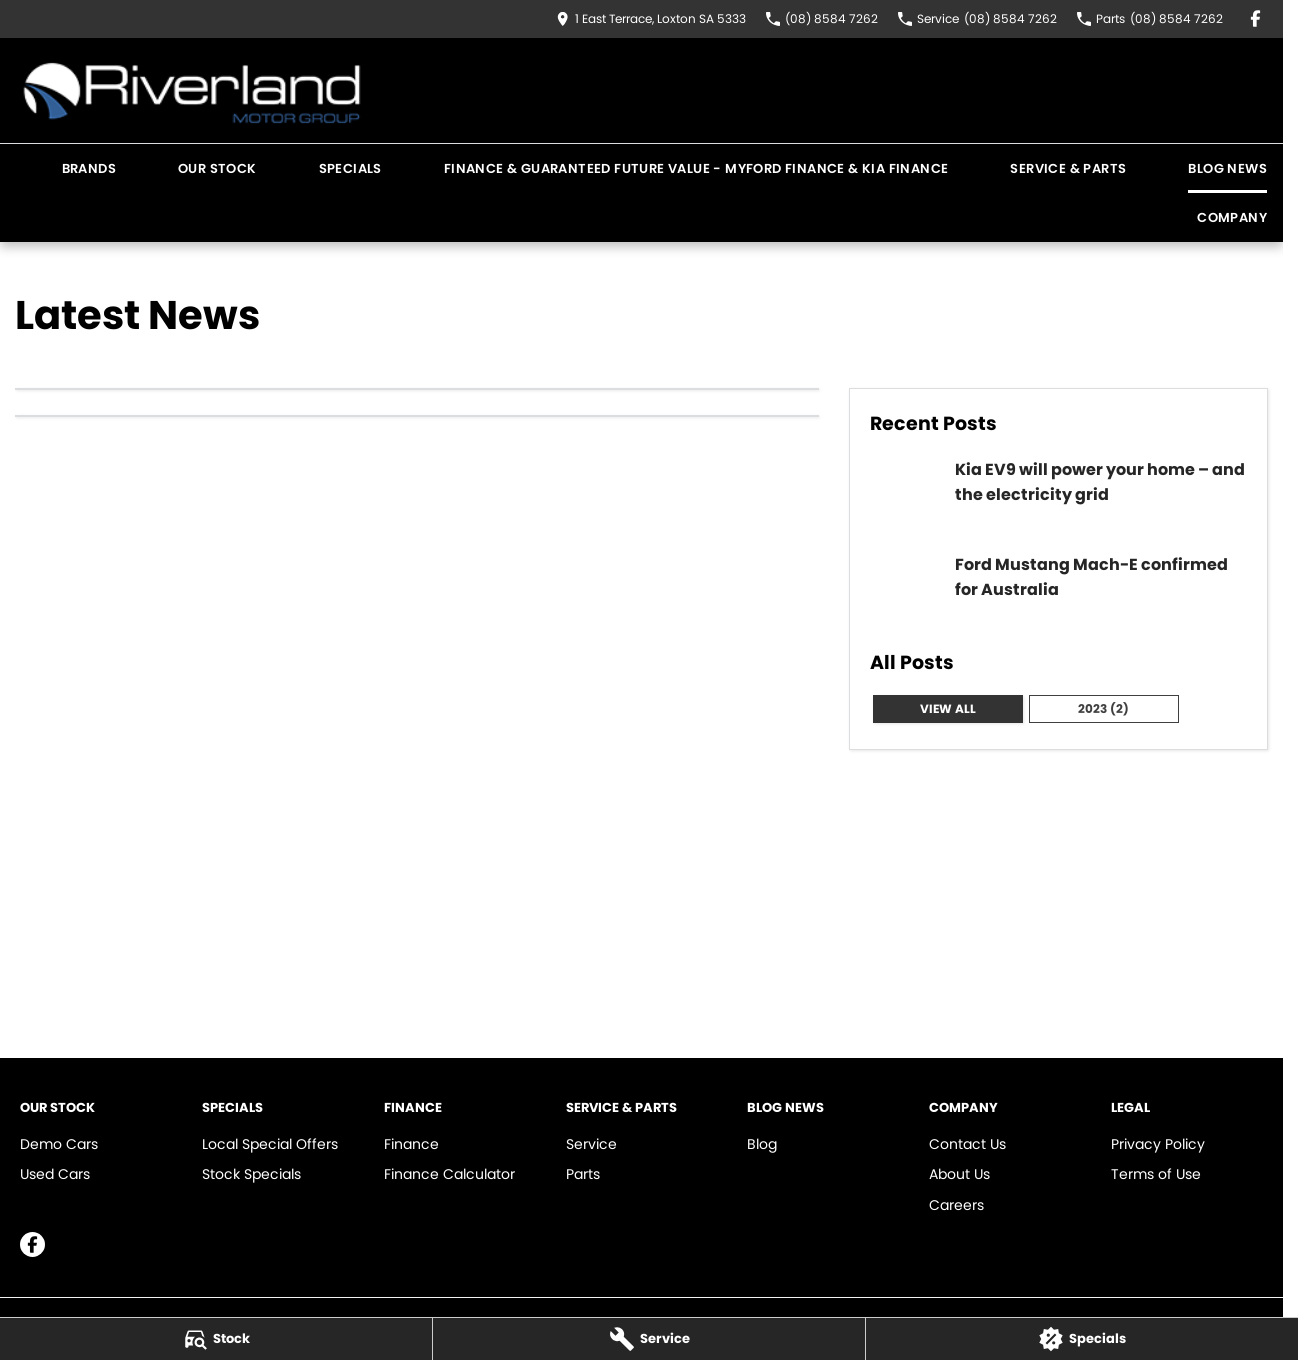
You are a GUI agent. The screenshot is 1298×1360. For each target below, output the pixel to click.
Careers (956, 1205)
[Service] (649, 1339)
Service (591, 1144)
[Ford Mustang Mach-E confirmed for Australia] (1058, 589)
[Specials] (1082, 1339)
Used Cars (55, 1174)
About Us (959, 1174)
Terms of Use (1156, 1174)
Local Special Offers (270, 1144)
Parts (583, 1174)
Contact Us (967, 1144)
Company (1232, 217)
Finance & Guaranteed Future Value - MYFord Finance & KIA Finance (696, 168)
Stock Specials (251, 1174)
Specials (350, 168)
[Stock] (216, 1339)
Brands (89, 168)
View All (948, 708)
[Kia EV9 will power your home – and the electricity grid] (1058, 494)
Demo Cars (59, 1144)
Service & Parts (1068, 168)
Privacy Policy (1158, 1144)
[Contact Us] (651, 18)
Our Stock (217, 168)
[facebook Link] (1255, 18)
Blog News (1227, 168)
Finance (411, 1144)
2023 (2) (1103, 708)
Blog (762, 1144)
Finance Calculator (449, 1174)
